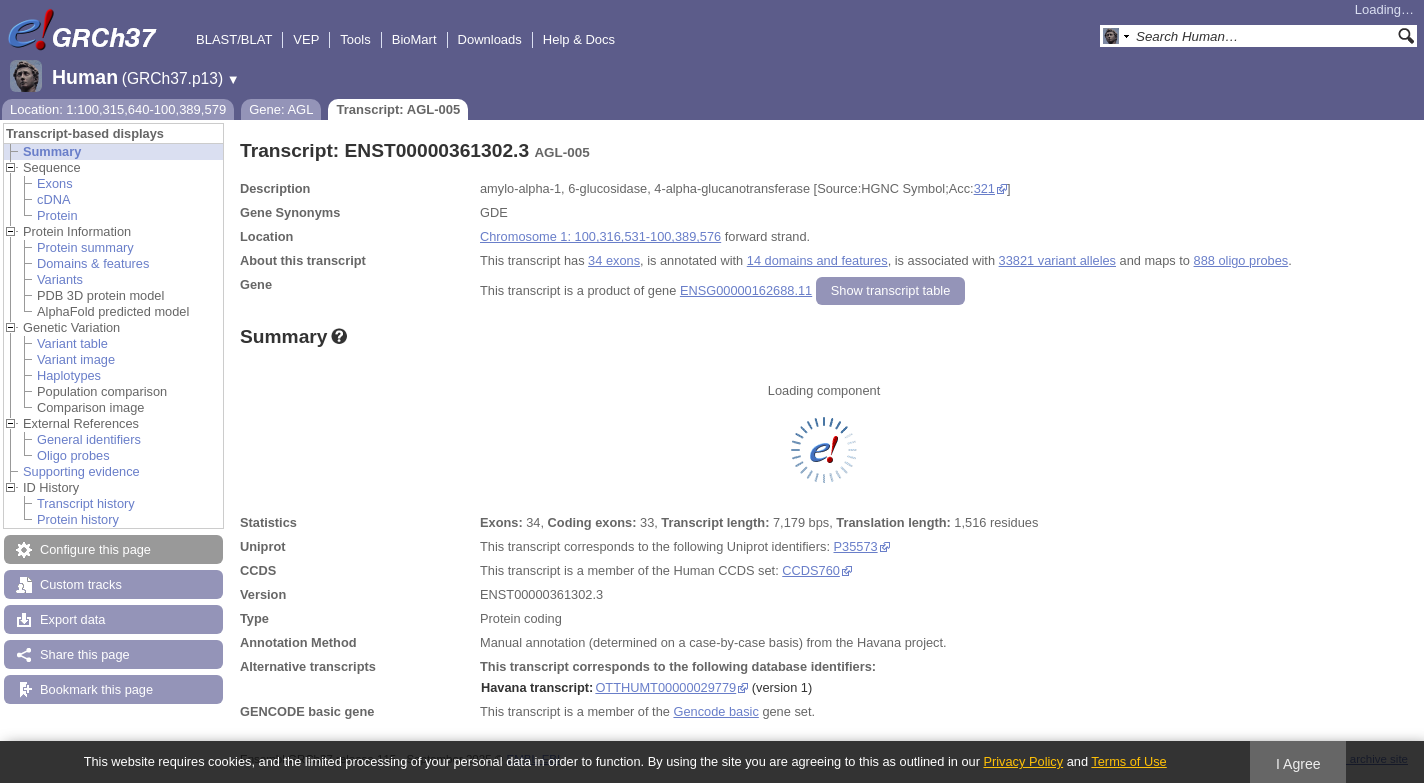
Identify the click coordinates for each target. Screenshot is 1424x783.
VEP (306, 39)
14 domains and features (817, 260)
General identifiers (89, 439)
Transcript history (86, 503)
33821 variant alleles (1057, 260)
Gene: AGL (281, 109)
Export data (72, 619)
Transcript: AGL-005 (398, 109)
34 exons (614, 260)
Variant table (72, 343)
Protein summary (85, 247)
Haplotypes (69, 375)
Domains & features (93, 263)
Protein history (78, 519)
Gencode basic (715, 711)
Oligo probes (73, 455)
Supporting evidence (81, 471)
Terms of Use (1128, 761)
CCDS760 (811, 570)
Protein (57, 215)
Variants (60, 279)
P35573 (856, 546)
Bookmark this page (96, 689)
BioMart (414, 39)
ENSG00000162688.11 (746, 290)
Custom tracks (81, 584)
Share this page (85, 654)
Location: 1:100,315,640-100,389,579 (118, 109)
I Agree (1298, 764)
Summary (52, 151)
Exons (55, 183)
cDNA (53, 199)
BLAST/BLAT (234, 39)
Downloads (490, 39)
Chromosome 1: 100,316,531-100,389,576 (600, 236)
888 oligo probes (1241, 260)
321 (984, 188)
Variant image (76, 359)
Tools (355, 39)
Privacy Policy (1023, 761)
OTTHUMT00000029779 (665, 687)
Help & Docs (579, 39)
